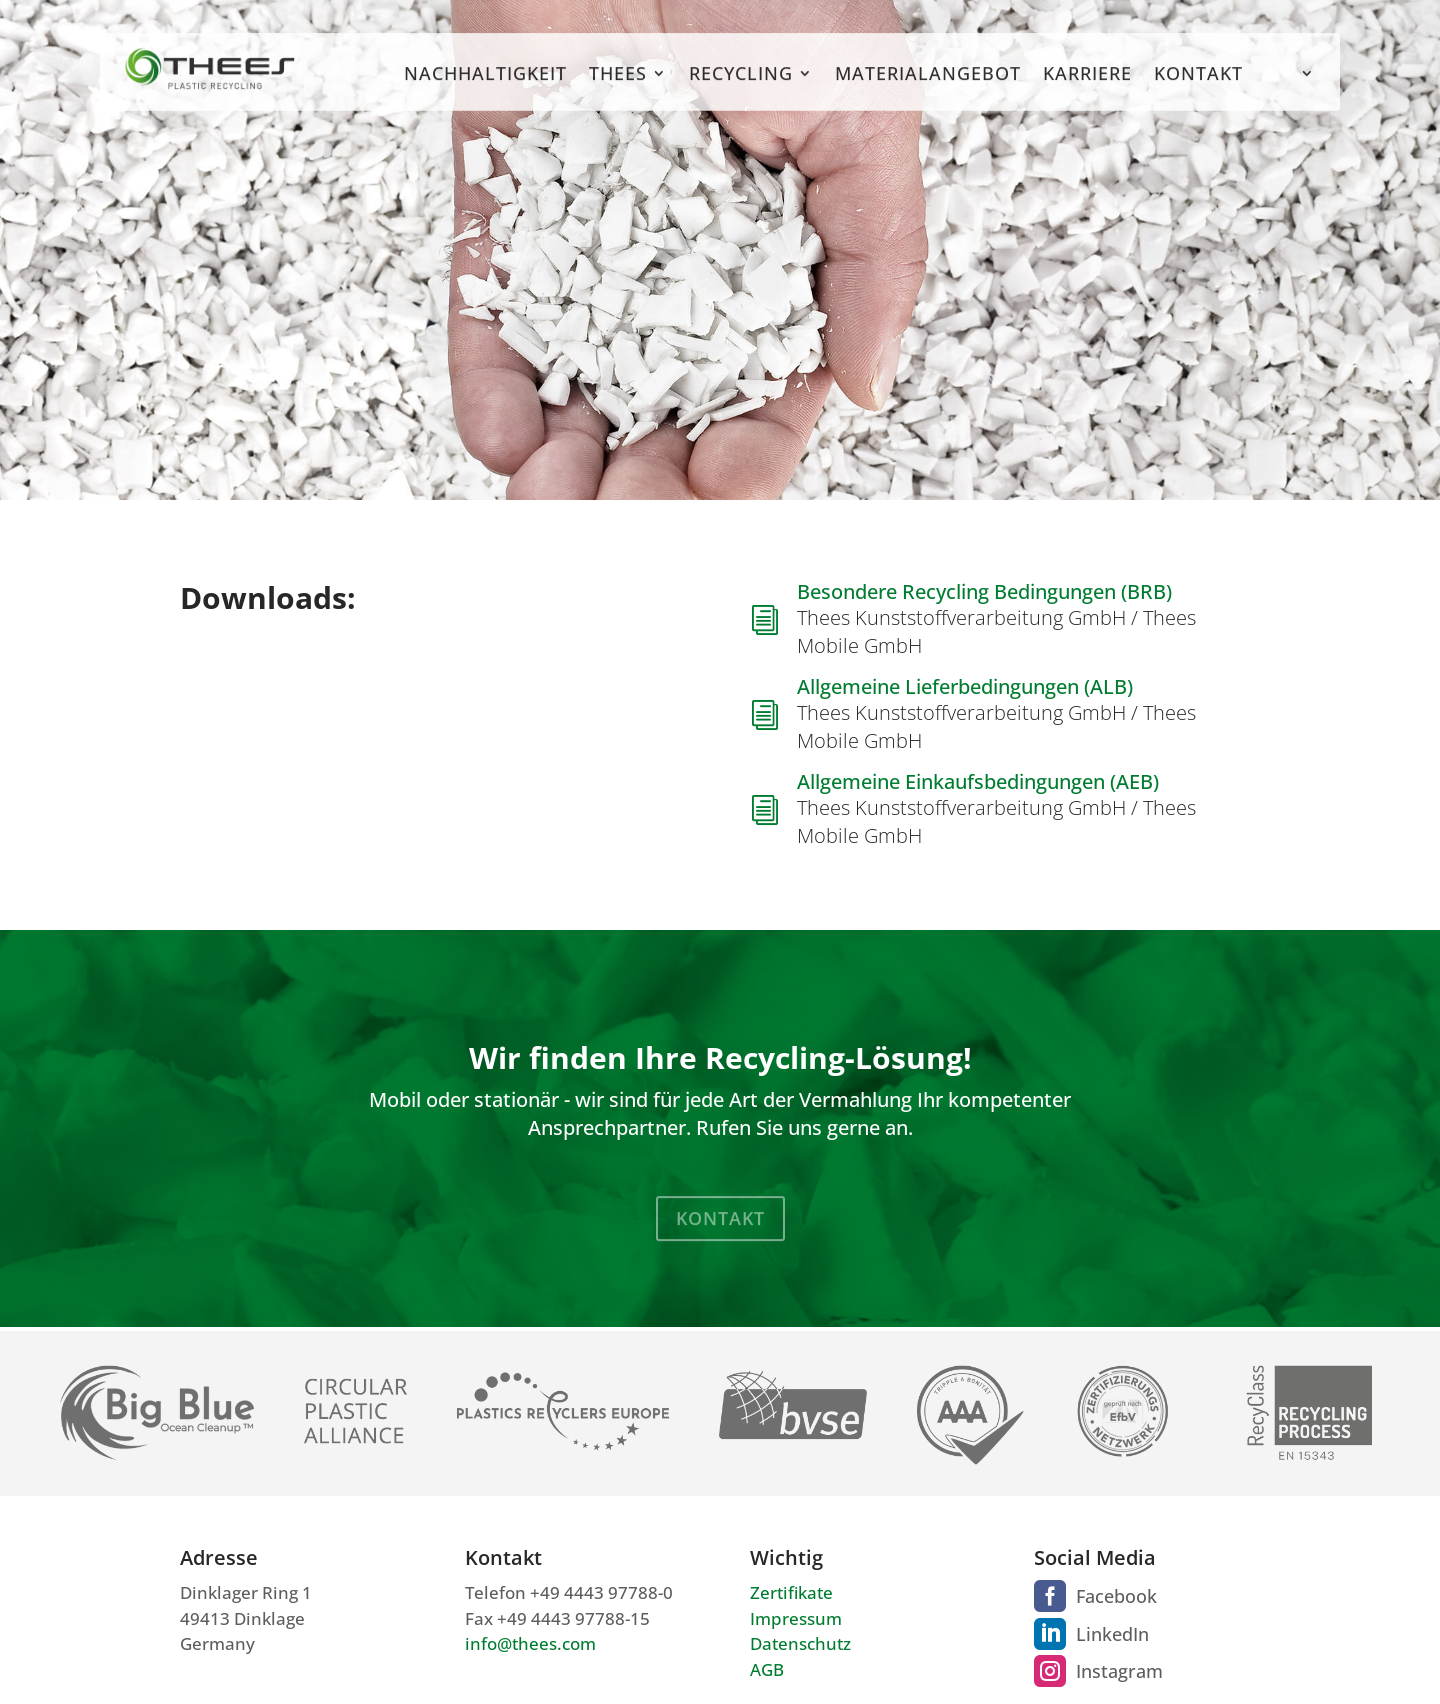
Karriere (1087, 88)
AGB (767, 1669)
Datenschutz (800, 1643)
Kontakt (1198, 88)
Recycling (741, 88)
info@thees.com (530, 1643)
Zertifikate (791, 1592)
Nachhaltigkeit (485, 88)
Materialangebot (928, 88)
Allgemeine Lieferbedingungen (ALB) (965, 686)
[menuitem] (1290, 88)
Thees (618, 88)
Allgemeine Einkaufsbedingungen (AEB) (978, 781)
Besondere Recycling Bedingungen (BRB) (984, 591)
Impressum (796, 1618)
